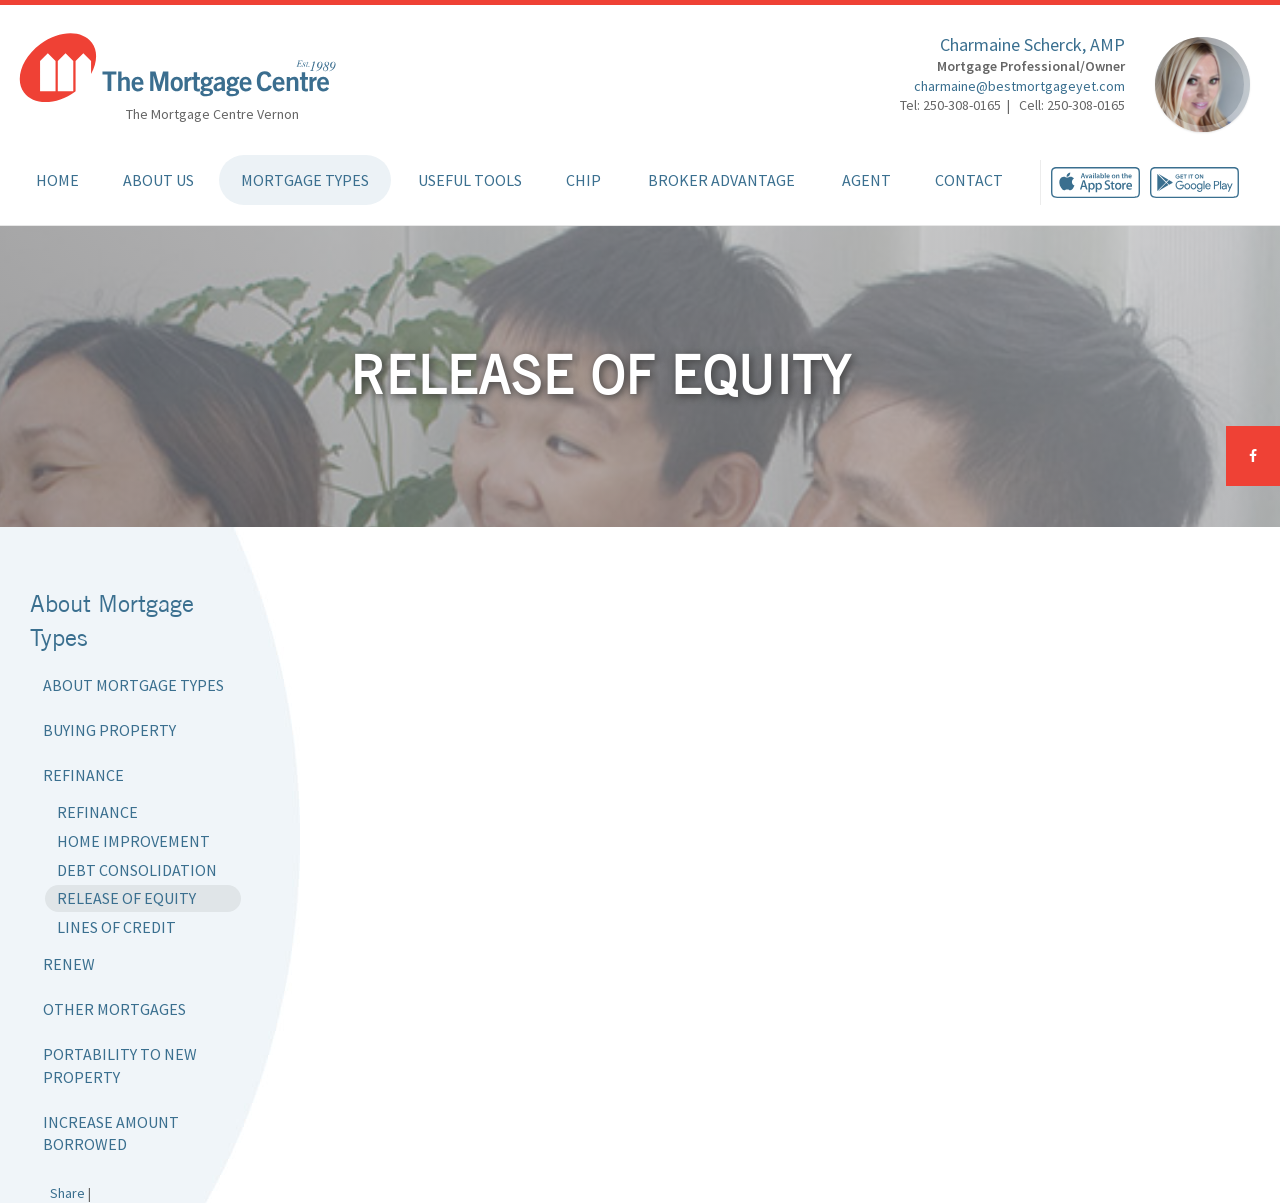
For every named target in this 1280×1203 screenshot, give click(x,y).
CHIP (583, 180)
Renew (69, 964)
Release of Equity (126, 898)
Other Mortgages (114, 1009)
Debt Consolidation (137, 870)
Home (57, 180)
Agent (866, 180)
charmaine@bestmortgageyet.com (1019, 86)
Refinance (83, 775)
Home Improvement (133, 841)
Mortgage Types (305, 180)
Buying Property (109, 730)
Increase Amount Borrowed (111, 1133)
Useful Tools (470, 180)
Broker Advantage (721, 180)
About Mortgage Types (133, 685)
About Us (158, 180)
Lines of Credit (116, 927)
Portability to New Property (120, 1065)
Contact (969, 180)
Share (67, 1193)
